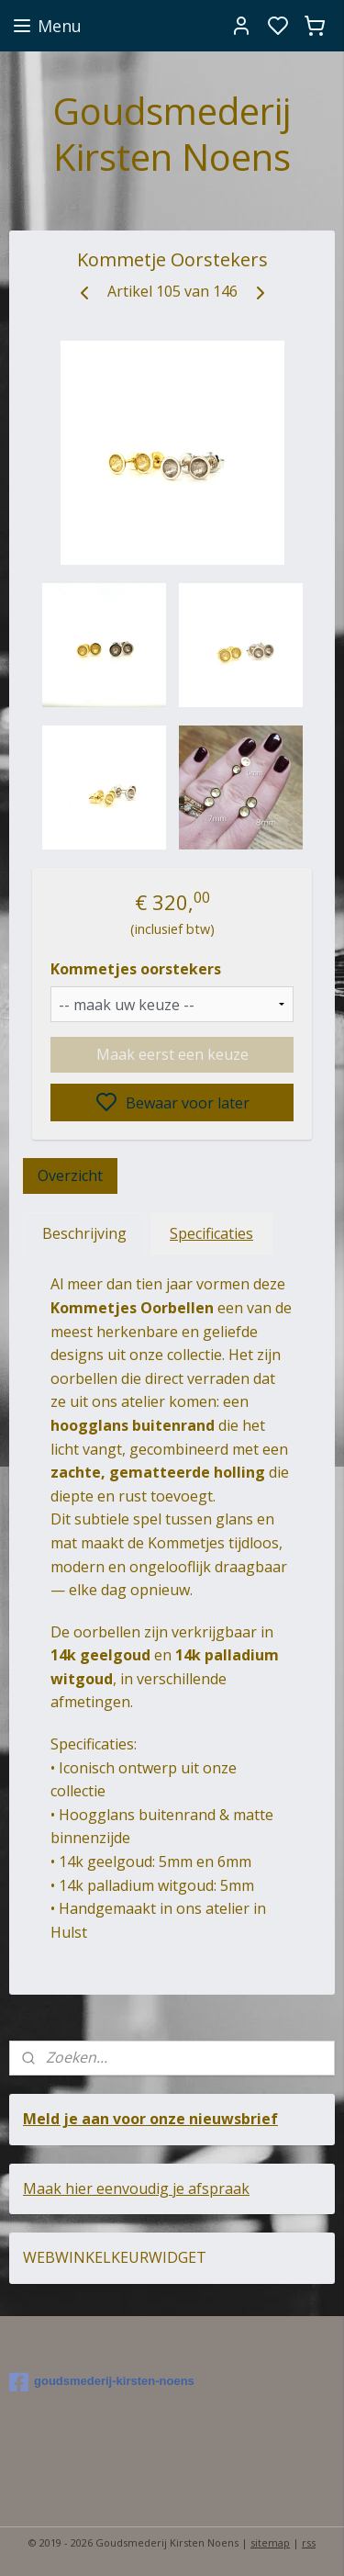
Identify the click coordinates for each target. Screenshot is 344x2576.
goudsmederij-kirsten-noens (101, 2382)
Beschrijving (84, 1233)
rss (309, 2542)
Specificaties (211, 1233)
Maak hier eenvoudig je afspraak (136, 2188)
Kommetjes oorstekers (135, 969)
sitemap (270, 2542)
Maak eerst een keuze (172, 1054)
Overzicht (70, 1175)
